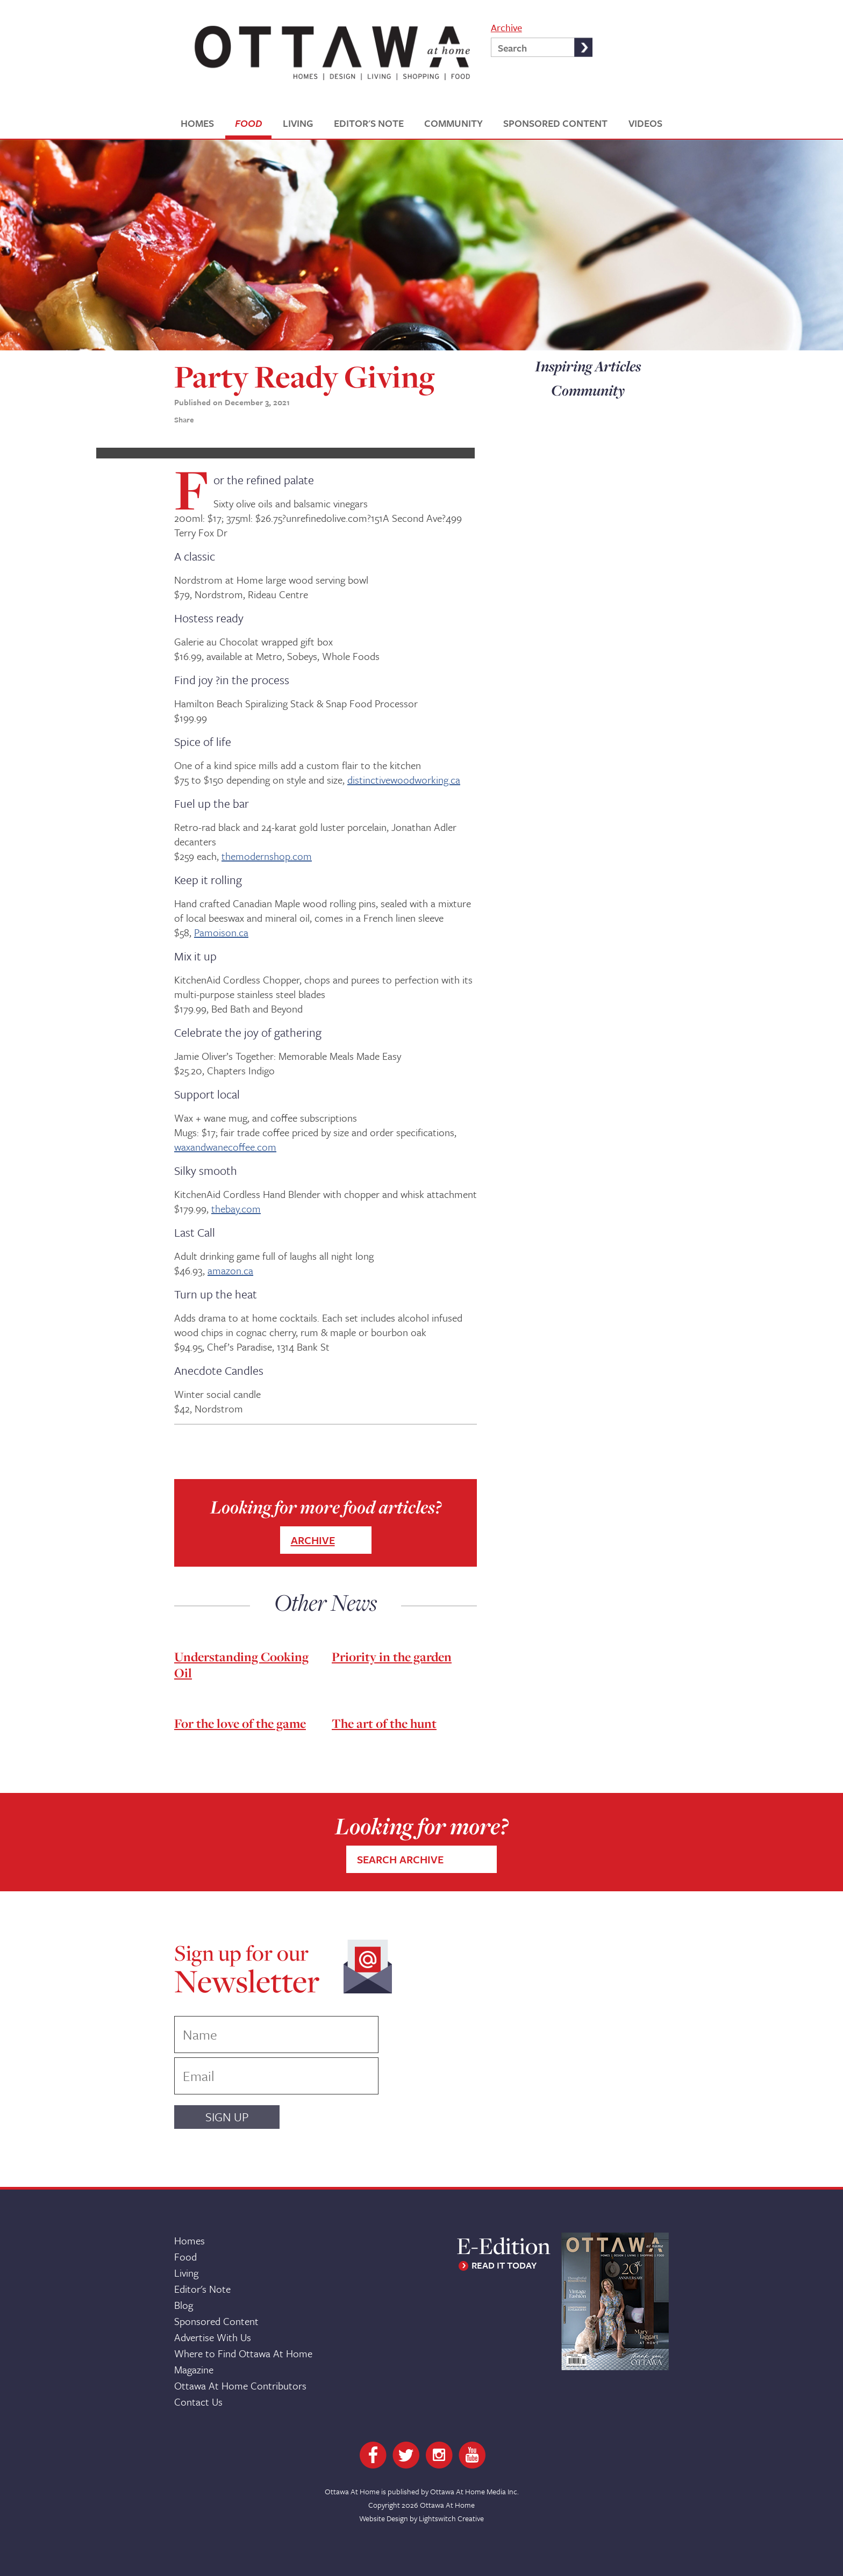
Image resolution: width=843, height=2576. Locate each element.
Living (186, 2272)
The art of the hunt (384, 1723)
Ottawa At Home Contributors (240, 2385)
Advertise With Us (212, 2337)
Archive (506, 26)
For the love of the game (240, 1723)
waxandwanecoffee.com (225, 1146)
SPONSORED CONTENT (555, 123)
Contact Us (198, 2401)
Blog (183, 2305)
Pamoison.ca (221, 932)
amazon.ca (230, 1270)
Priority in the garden (392, 1657)
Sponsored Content (216, 2321)
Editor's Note (202, 2288)
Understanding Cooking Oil (241, 1665)
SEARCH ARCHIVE (400, 1859)
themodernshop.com (267, 856)
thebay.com (236, 1208)
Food (185, 2256)
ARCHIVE (313, 1540)
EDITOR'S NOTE (369, 123)
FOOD (248, 123)
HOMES (197, 123)
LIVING (298, 123)
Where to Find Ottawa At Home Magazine (243, 2361)
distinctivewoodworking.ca (403, 779)
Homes (189, 2240)
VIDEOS (645, 123)
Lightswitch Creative (451, 2518)
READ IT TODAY (504, 2265)
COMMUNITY (453, 123)
